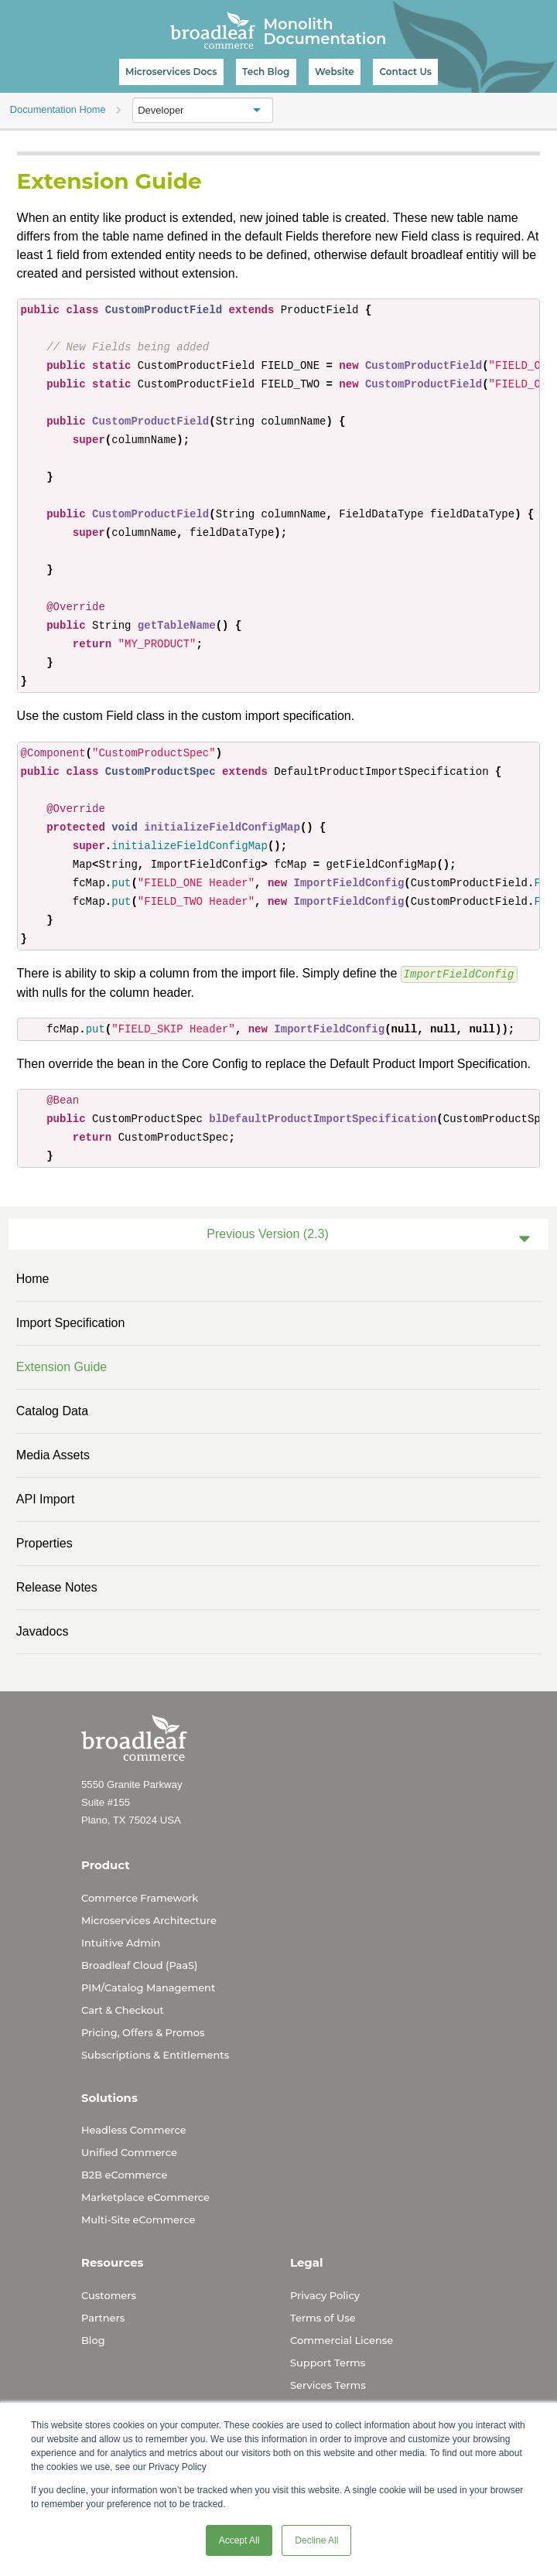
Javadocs (42, 1630)
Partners (103, 2317)
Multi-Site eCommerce (138, 2219)
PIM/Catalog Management (148, 1987)
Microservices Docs (171, 71)
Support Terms (327, 2362)
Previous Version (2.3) (267, 1233)
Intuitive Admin (120, 1942)
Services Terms (328, 2384)
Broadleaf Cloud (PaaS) (139, 1964)
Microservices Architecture (149, 1919)
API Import (45, 1498)
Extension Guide (61, 1366)
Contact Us (405, 71)
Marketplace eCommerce (145, 2196)
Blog (93, 2339)
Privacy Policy (325, 2294)
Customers (108, 2294)
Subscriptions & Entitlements (155, 2054)
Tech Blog (265, 71)
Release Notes (56, 1586)
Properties (44, 1542)
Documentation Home (58, 109)
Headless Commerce (133, 2129)
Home (33, 1278)
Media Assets (53, 1454)
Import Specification (70, 1322)
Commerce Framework (139, 1897)
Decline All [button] (316, 2540)
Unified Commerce (129, 2151)
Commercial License (341, 2339)
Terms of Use (323, 2317)
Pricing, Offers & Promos (142, 2031)
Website (334, 71)
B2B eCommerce (124, 2174)
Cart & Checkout (122, 2009)
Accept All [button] (239, 2540)
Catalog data (52, 1410)
